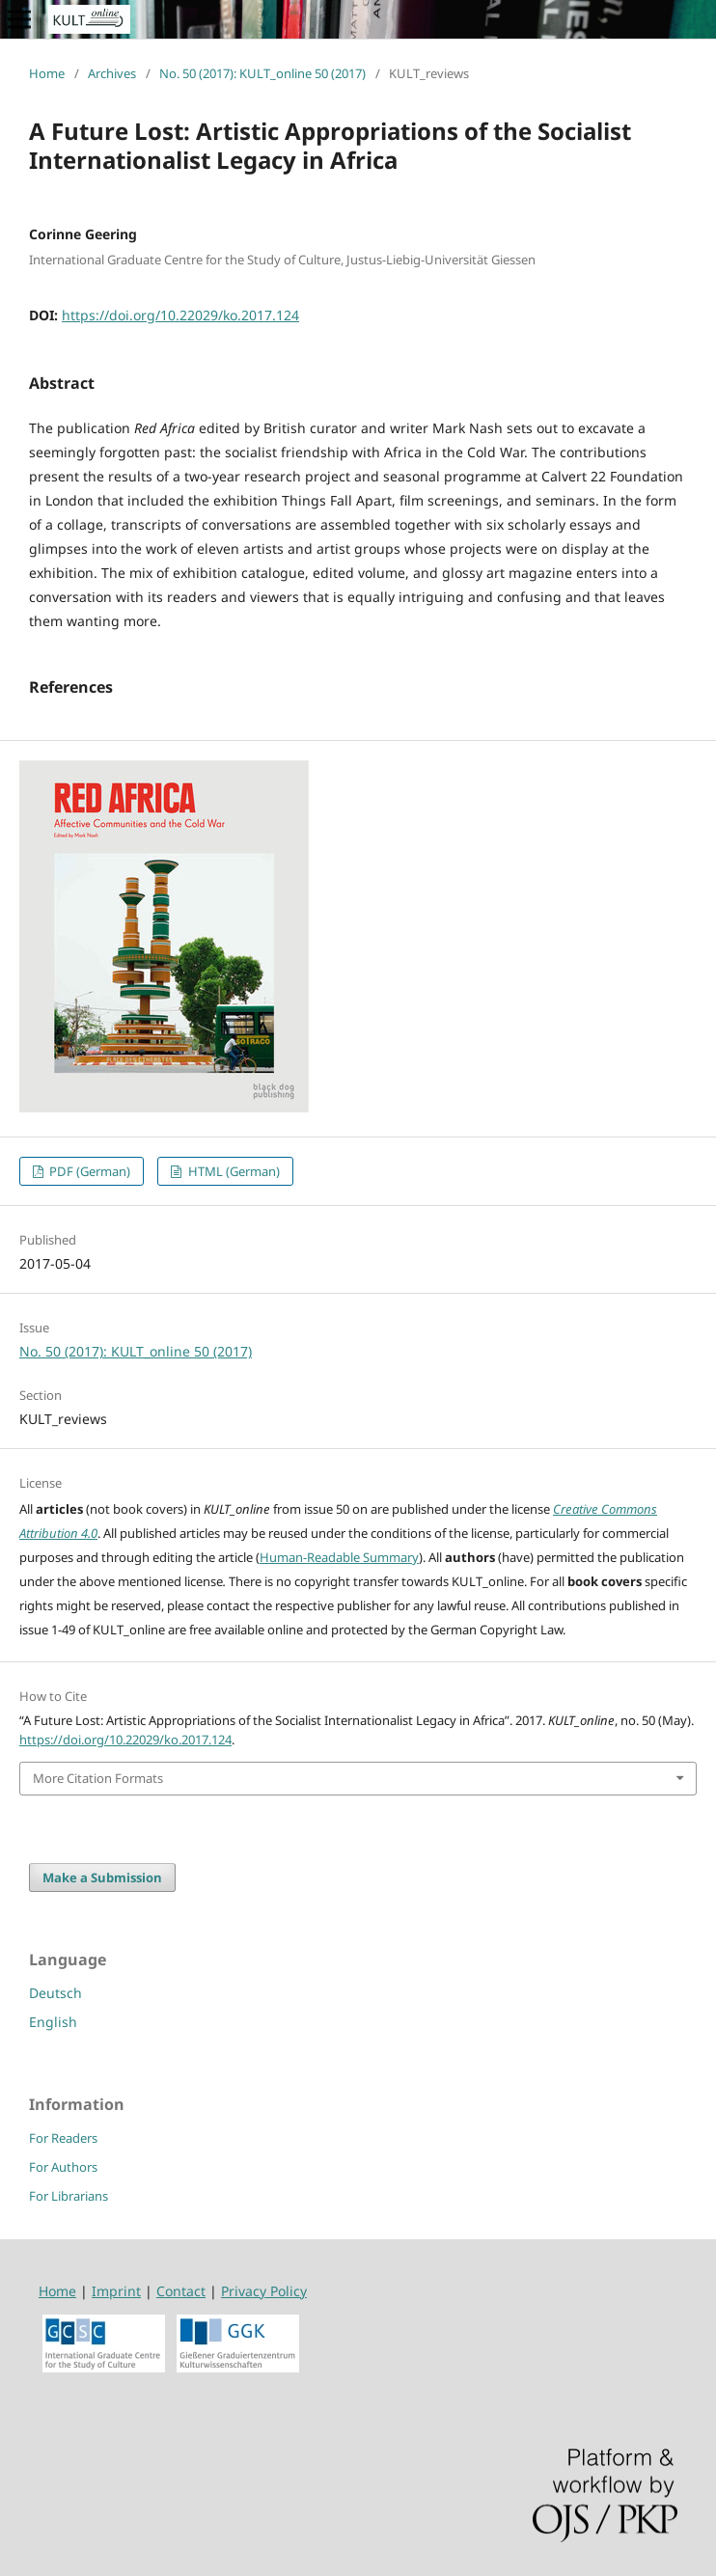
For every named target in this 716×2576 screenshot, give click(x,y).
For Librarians (68, 2196)
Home (47, 73)
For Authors (63, 2167)
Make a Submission (102, 1877)
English (53, 2022)
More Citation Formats (98, 1778)
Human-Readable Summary (339, 1557)
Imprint (116, 2291)
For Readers (63, 2138)
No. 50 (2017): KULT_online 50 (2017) (262, 73)
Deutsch (55, 1993)
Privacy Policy (264, 2291)
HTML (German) (232, 1171)
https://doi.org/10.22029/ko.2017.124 (180, 315)
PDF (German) (88, 1171)
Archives (112, 73)
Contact (181, 2291)
